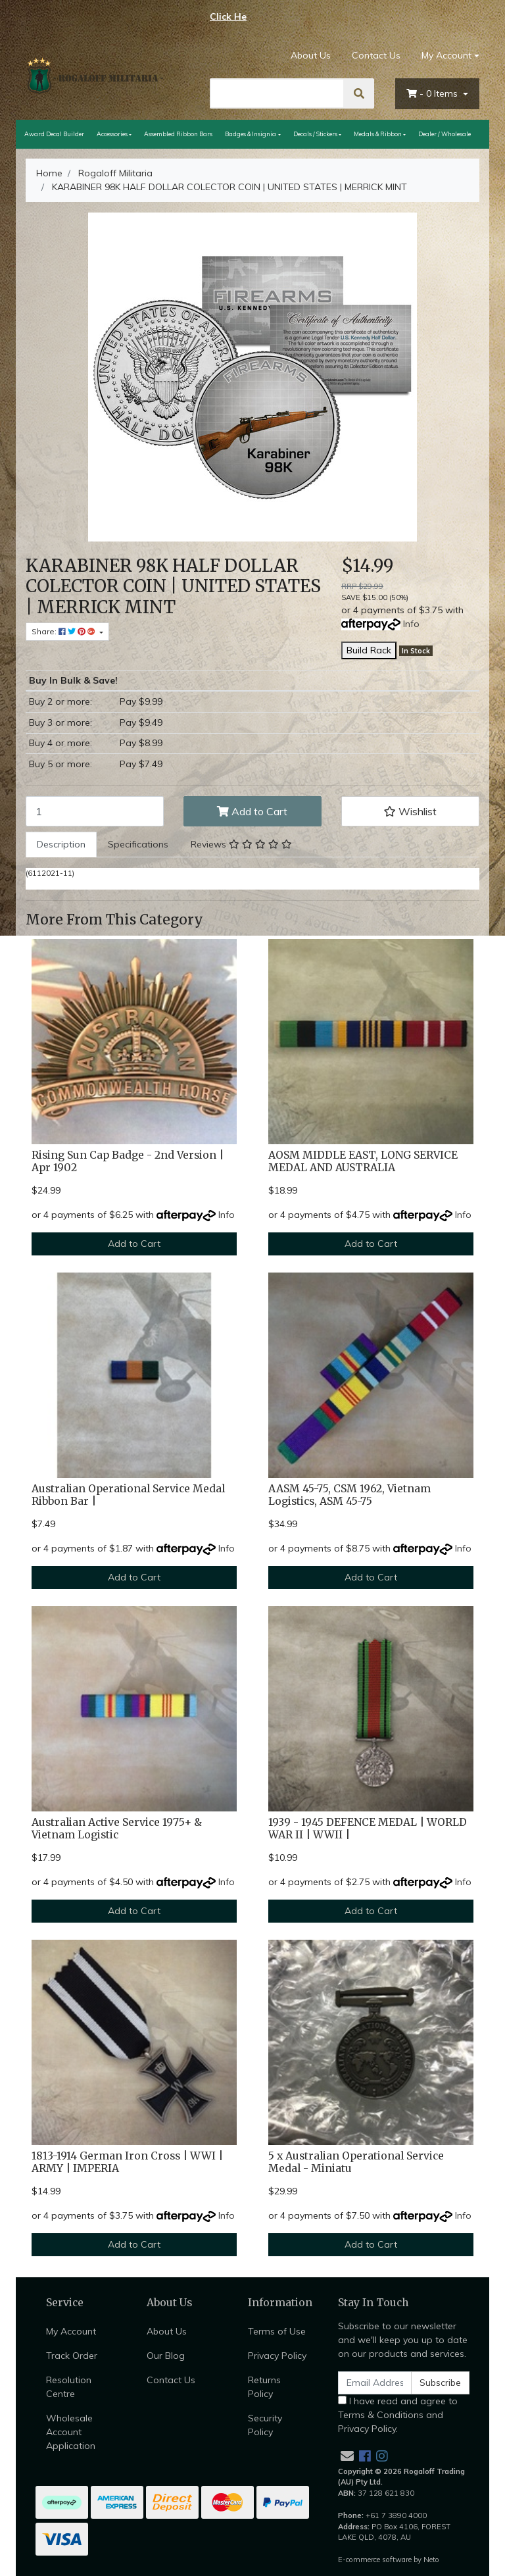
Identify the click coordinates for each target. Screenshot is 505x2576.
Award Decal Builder (54, 134)
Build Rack (369, 650)
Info (411, 624)
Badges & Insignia (250, 134)
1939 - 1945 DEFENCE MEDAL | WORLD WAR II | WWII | (367, 1828)
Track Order (71, 2355)
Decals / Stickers (315, 134)
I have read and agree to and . (398, 2415)
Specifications (138, 844)
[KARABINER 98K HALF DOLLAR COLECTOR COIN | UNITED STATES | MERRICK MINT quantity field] (95, 811)
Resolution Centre (68, 2387)
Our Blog (166, 2355)
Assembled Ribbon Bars (178, 134)
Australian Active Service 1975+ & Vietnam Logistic (117, 1828)
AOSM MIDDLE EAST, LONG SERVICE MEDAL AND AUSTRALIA (363, 1161)
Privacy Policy (277, 2355)
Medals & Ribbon (378, 134)
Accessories (112, 134)
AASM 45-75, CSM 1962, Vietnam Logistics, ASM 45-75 (349, 1494)
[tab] (61, 844)
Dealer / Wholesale (444, 134)
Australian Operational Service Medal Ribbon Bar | (128, 1494)
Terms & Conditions (380, 2415)
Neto (431, 2559)
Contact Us (376, 55)
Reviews (241, 844)
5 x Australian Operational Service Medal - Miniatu (356, 2162)
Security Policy (265, 2425)
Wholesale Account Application (70, 2432)
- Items (433, 93)
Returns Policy (264, 2387)
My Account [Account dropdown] (446, 55)
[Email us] (347, 2456)
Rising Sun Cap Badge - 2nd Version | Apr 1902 (128, 1161)
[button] (410, 811)
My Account (71, 2331)
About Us (311, 55)
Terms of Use (277, 2331)
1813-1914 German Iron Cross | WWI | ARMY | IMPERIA (127, 2162)
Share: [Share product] (64, 631)
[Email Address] (375, 2382)
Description (61, 844)
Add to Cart (252, 811)
